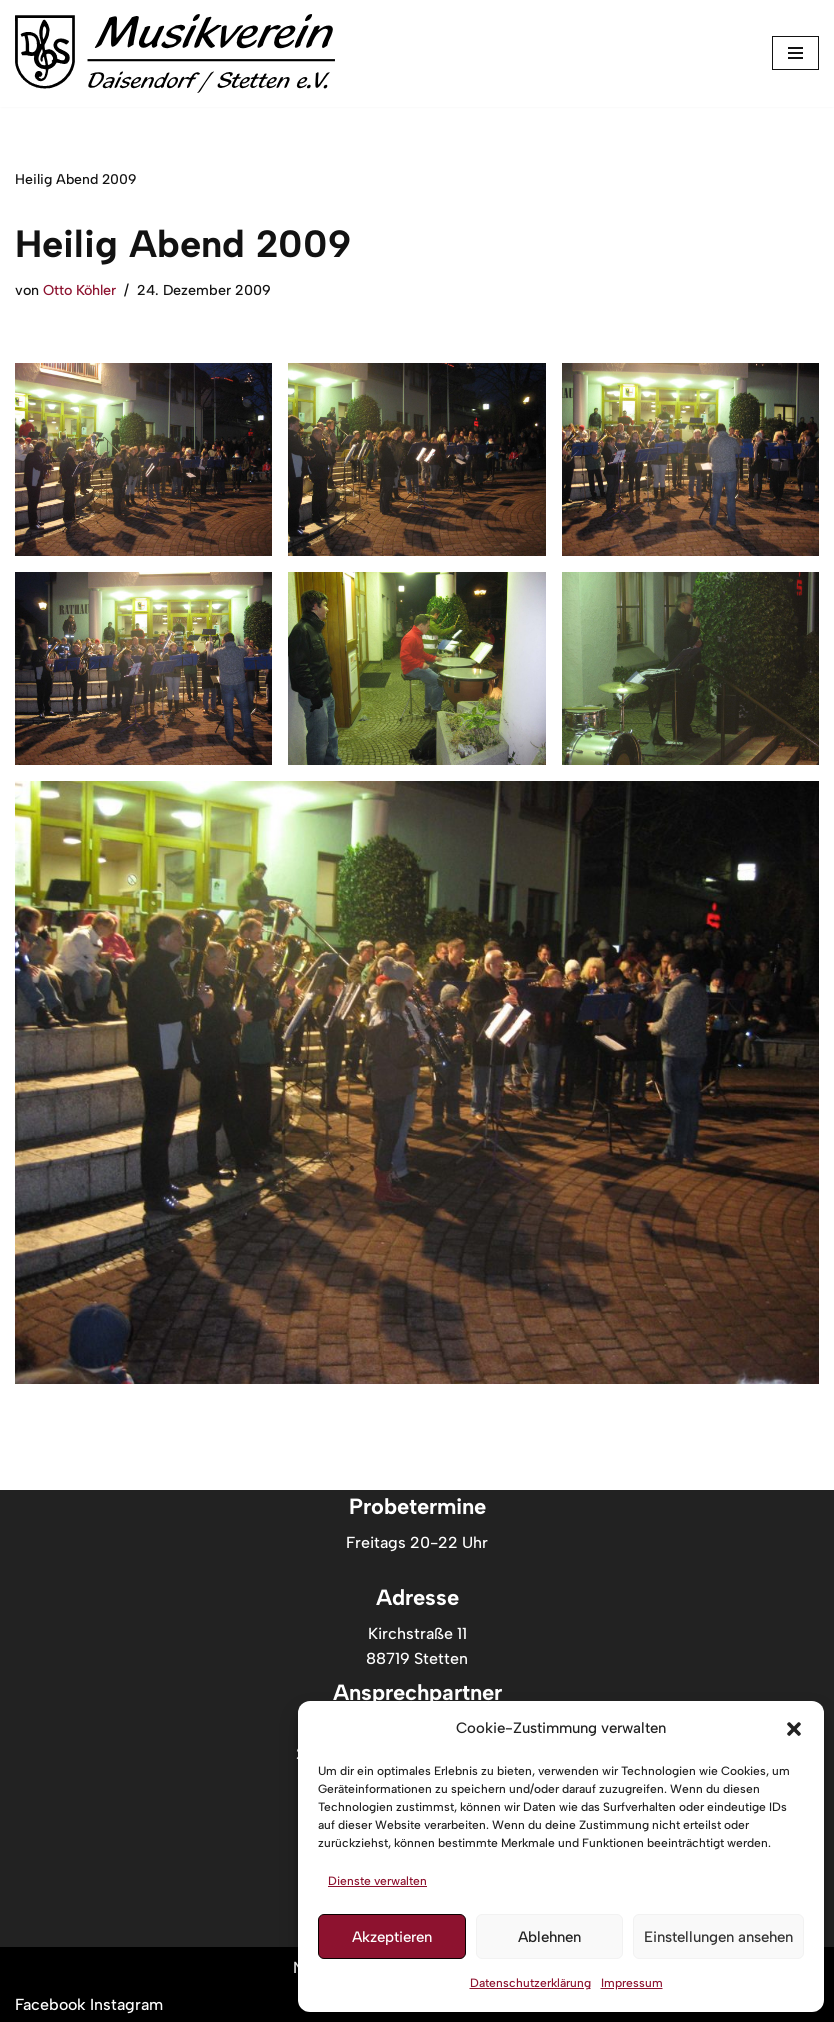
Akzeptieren (392, 1937)
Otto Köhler (79, 290)
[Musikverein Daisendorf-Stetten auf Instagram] (126, 2005)
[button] (794, 1729)
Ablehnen (549, 1937)
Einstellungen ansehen (718, 1937)
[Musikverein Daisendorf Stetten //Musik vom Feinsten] (175, 53)
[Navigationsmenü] (795, 53)
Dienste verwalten (377, 1881)
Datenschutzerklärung (530, 1983)
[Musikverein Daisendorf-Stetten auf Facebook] (52, 2005)
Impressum (632, 1983)
